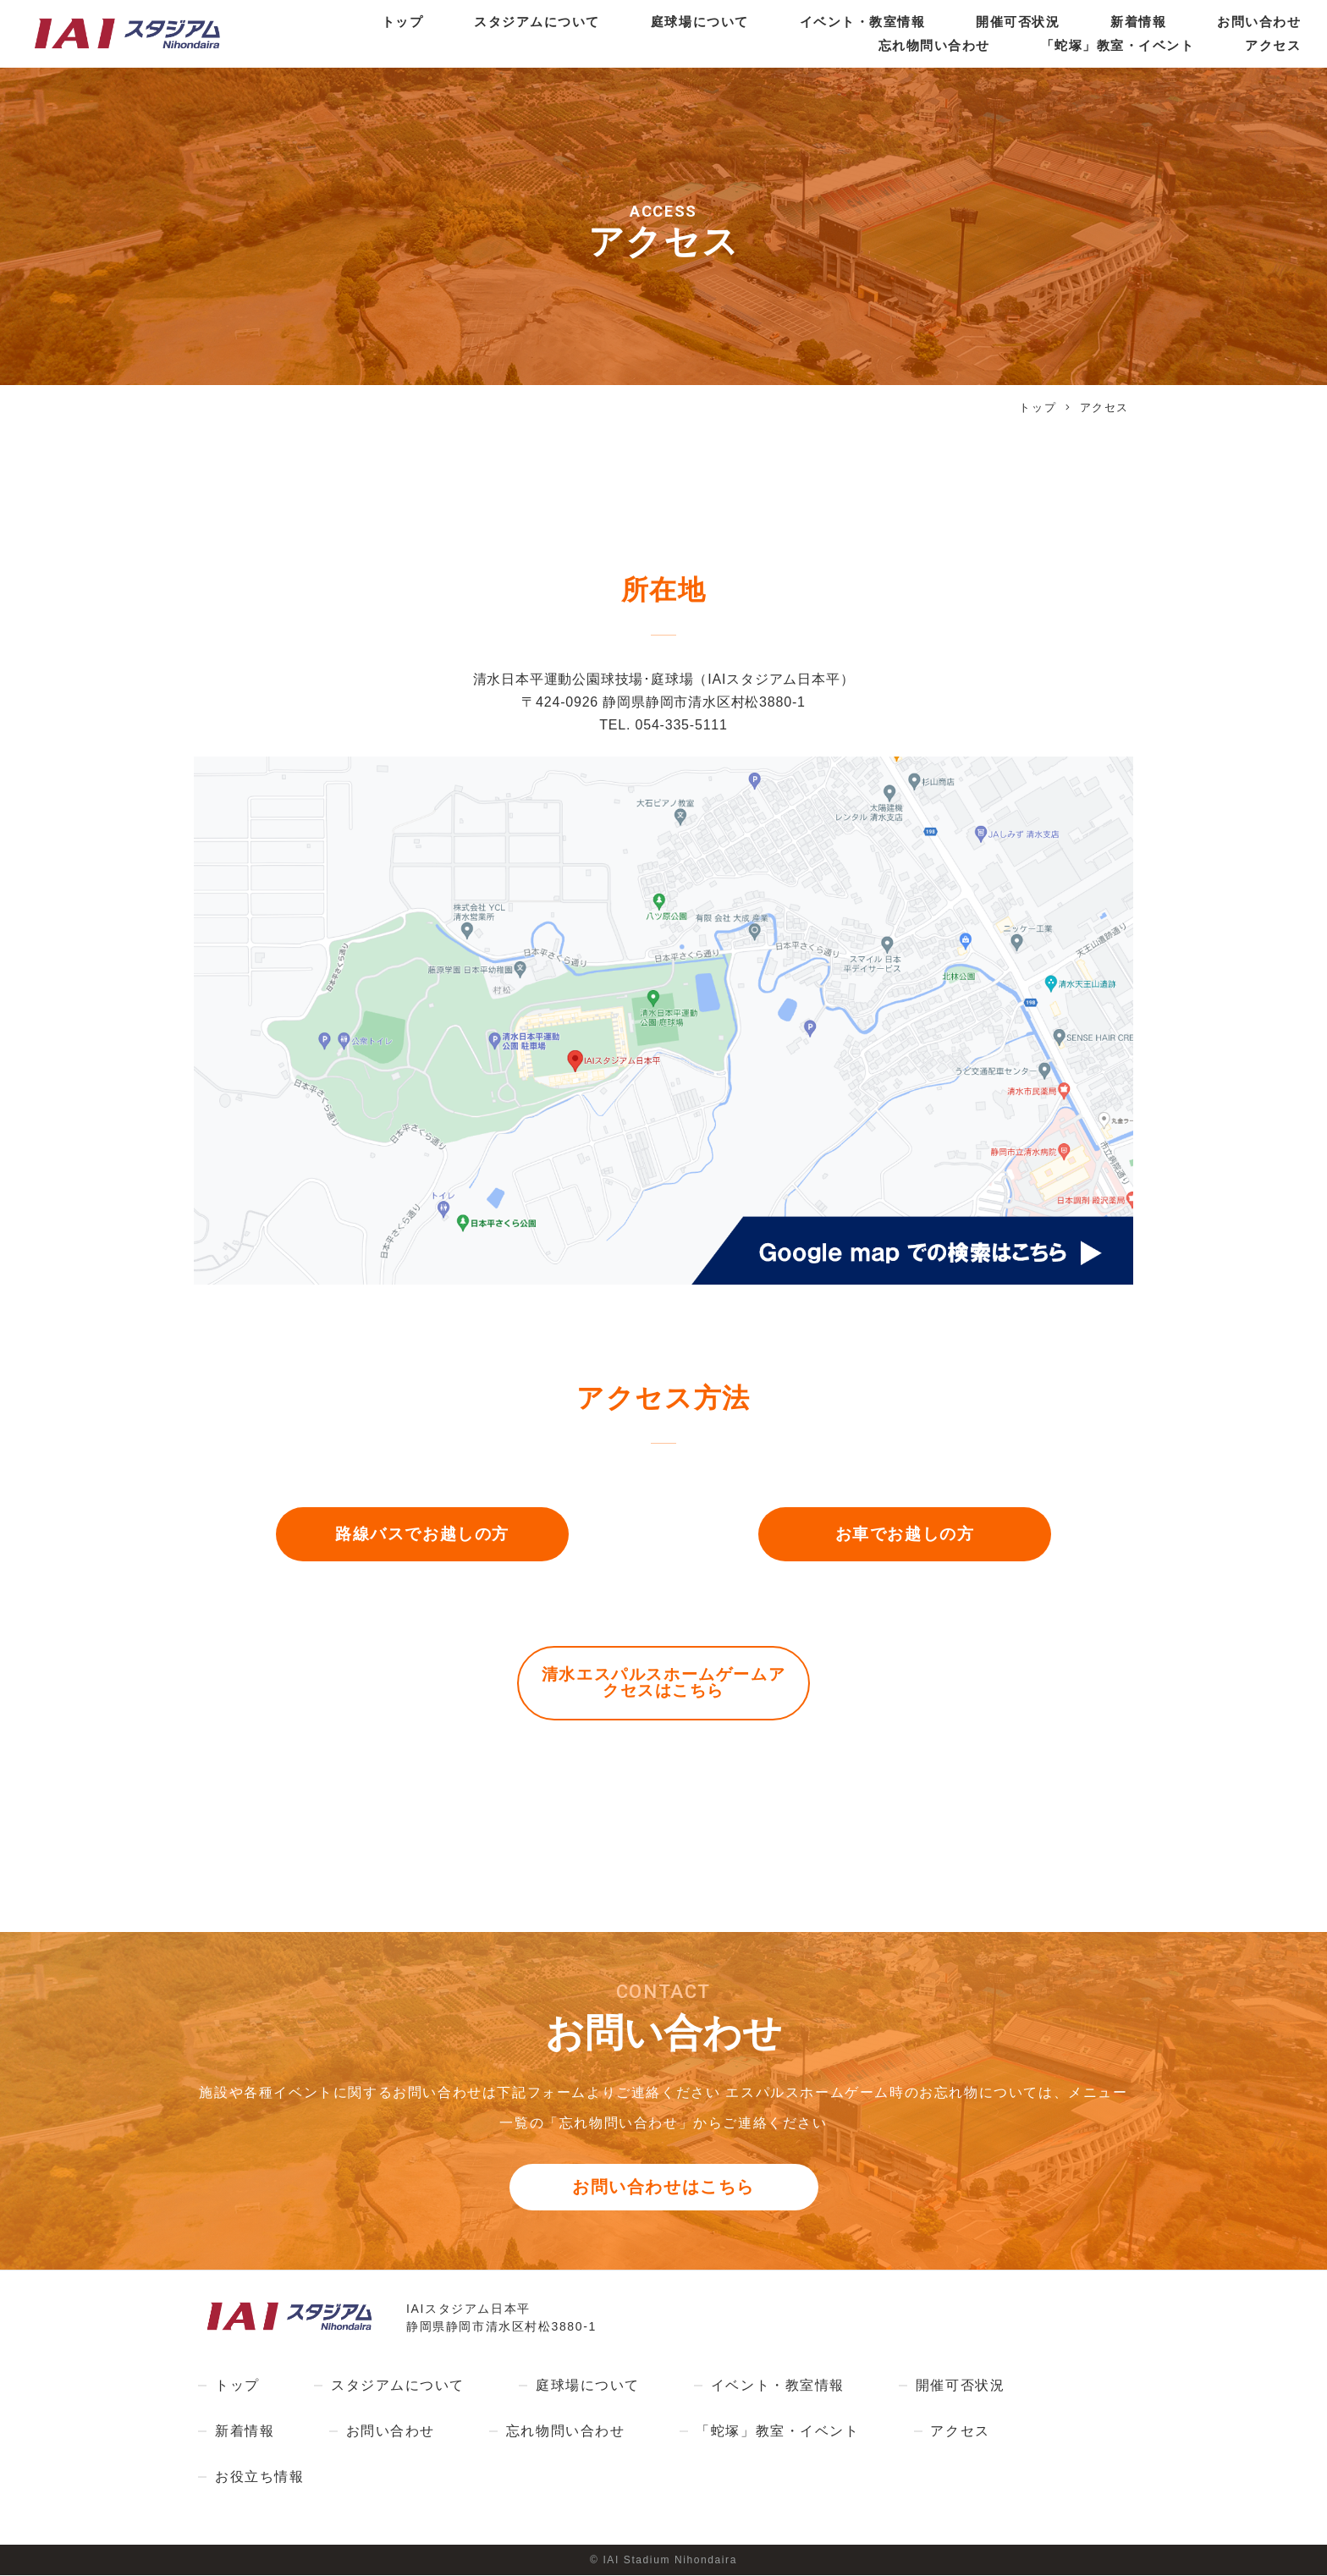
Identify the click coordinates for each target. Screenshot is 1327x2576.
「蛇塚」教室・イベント (1109, 46)
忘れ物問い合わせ (917, 46)
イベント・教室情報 (844, 22)
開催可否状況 (1006, 22)
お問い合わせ (1257, 22)
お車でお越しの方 (905, 1535)
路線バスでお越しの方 (422, 1535)
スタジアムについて (503, 22)
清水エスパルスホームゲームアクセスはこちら (663, 1684)
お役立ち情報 (260, 2478)
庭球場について (674, 22)
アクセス (1272, 46)
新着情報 (1131, 22)
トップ (364, 22)
